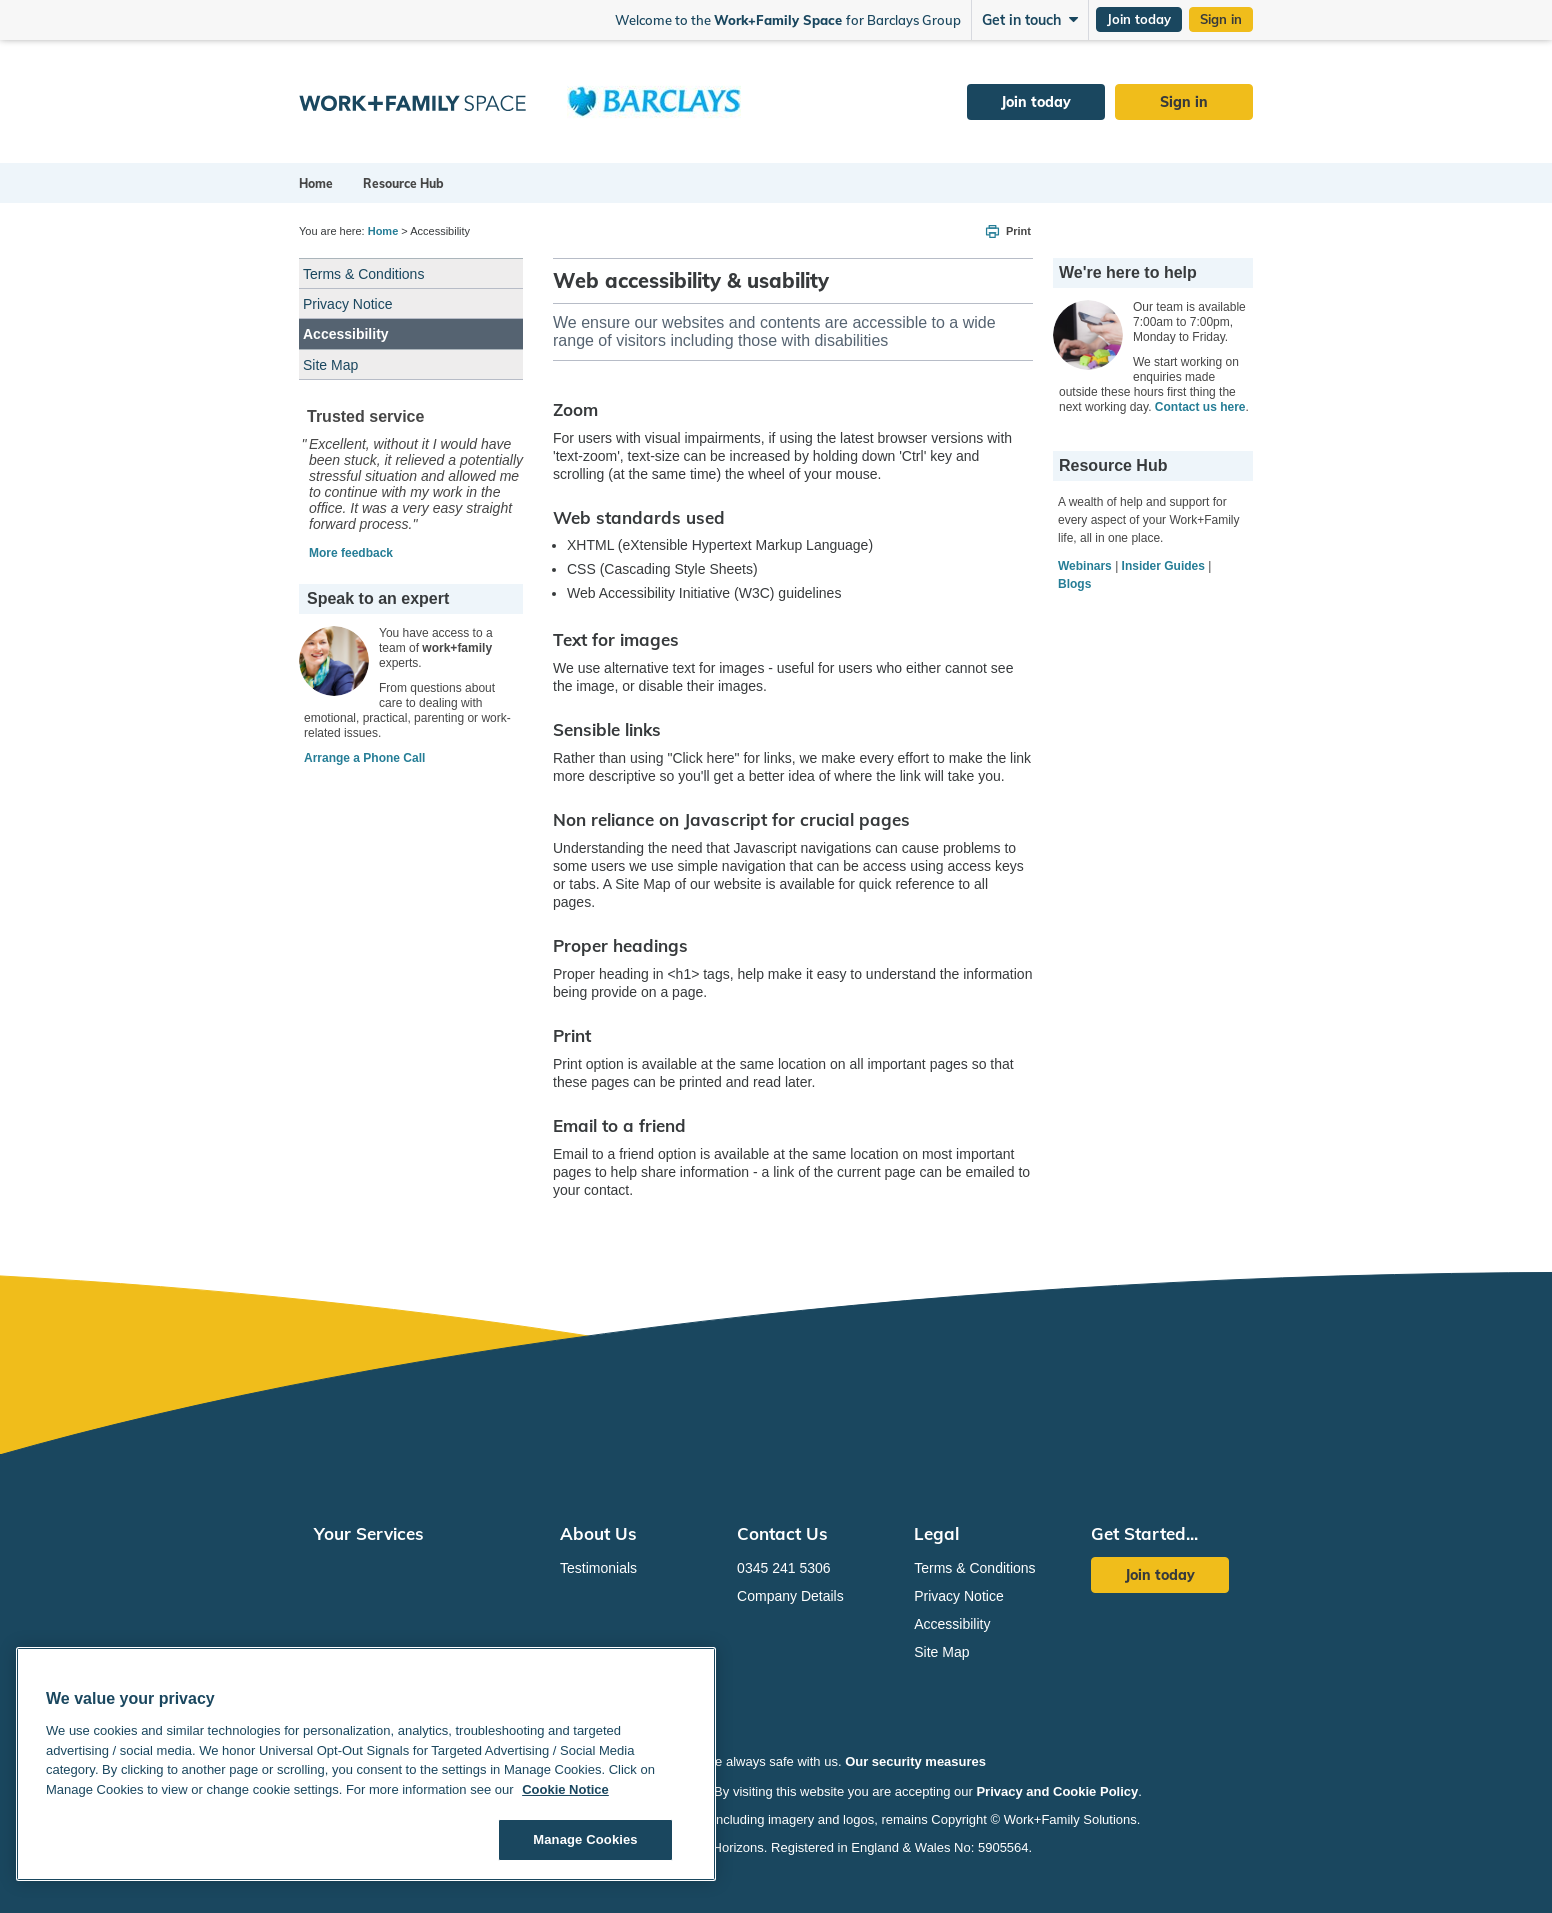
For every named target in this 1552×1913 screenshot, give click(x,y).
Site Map (330, 365)
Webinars (1085, 566)
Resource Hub (403, 183)
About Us (598, 1533)
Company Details (790, 1596)
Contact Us (782, 1533)
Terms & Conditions (363, 274)
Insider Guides (1163, 566)
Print (1018, 231)
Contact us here (1200, 407)
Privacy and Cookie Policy (1057, 1791)
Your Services (369, 1533)
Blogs (1074, 584)
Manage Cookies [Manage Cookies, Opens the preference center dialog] (585, 1839)
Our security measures (915, 1761)
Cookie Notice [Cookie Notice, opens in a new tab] (565, 1789)
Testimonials (598, 1568)
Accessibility (346, 334)
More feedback (351, 553)
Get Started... (1144, 1533)
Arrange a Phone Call (364, 758)
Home (316, 183)
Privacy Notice (347, 304)
